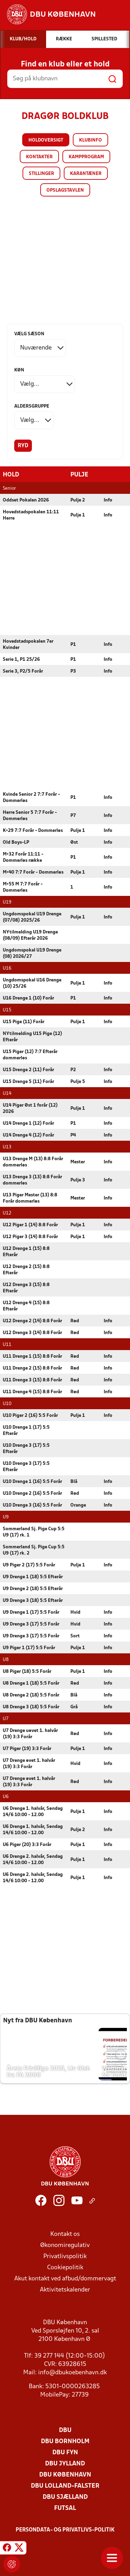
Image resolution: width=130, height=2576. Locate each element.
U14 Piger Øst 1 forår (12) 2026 (30, 1108)
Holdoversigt (45, 140)
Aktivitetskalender (65, 2290)
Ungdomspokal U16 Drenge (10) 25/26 (32, 983)
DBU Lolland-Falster (65, 2486)
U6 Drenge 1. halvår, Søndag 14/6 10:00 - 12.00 (33, 1811)
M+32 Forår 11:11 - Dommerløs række (23, 857)
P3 (73, 671)
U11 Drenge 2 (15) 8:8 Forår (32, 1368)
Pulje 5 (77, 1081)
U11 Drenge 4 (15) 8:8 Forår (32, 1391)
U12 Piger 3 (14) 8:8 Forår (30, 1236)
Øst (74, 842)
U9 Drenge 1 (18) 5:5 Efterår (33, 1576)
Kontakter (39, 157)
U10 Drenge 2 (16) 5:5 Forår (32, 1493)
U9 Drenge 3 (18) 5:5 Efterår (33, 1600)
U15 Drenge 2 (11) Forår (28, 1069)
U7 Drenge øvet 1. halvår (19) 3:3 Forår (29, 1763)
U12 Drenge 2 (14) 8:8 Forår (32, 1320)
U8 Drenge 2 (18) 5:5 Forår (31, 1695)
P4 (73, 1135)
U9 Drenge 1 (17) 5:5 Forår (31, 1612)
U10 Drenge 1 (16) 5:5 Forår (32, 1481)
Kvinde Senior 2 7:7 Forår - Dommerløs (31, 797)
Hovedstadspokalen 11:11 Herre (31, 514)
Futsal (65, 2508)
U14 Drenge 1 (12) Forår (28, 1123)
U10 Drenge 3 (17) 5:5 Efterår (26, 1448)
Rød (74, 1320)
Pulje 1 (77, 515)
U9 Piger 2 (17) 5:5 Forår (29, 1565)
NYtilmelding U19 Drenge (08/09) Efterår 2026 (30, 935)
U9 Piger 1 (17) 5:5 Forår (29, 1647)
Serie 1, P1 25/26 (21, 659)
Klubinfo (90, 140)
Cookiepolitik (65, 2267)
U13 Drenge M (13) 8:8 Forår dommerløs (33, 1161)
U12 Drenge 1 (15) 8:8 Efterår (26, 1251)
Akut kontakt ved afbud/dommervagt (65, 2278)
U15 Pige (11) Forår (23, 1021)
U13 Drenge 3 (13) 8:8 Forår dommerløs (32, 1179)
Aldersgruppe (31, 406)
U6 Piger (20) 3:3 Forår (27, 1844)
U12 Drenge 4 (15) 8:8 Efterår (26, 1305)
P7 (73, 815)
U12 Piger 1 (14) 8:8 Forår (30, 1224)
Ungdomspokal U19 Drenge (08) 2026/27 (32, 953)
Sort (75, 1636)
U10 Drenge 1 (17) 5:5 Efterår (26, 1430)
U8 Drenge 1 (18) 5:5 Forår (31, 1683)
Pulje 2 (77, 500)
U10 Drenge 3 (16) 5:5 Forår (32, 1505)
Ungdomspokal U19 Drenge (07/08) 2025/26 (32, 917)
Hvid (75, 1612)
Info (108, 500)
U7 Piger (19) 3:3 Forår (27, 1748)
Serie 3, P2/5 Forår (23, 671)
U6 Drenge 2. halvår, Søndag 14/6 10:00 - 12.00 (33, 1859)
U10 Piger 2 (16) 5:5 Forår (30, 1415)
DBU (65, 2430)
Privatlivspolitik (65, 2256)
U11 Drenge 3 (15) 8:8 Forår (32, 1380)
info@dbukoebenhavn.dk (72, 2372)
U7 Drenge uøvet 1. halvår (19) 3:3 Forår (30, 1733)
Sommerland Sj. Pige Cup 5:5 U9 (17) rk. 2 (33, 1549)
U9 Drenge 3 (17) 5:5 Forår (31, 1624)
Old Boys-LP (16, 842)
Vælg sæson (29, 334)
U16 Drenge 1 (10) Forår (28, 998)
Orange (78, 1505)
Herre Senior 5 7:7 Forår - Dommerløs (30, 815)
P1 (73, 644)
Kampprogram (86, 157)
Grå (74, 1706)
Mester (77, 1161)
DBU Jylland (65, 2463)
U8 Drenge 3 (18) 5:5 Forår (31, 1706)
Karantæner (86, 173)
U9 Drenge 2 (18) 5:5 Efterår (33, 1588)
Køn (19, 370)
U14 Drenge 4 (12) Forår (28, 1135)
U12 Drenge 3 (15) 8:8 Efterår (26, 1287)
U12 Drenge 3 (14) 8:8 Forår (32, 1332)
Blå (73, 1481)
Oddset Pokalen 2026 (26, 500)
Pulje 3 (77, 1180)
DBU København (65, 2475)
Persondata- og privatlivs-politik (65, 2529)
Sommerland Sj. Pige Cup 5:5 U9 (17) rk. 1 (33, 1531)
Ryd (23, 445)
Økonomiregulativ (65, 2245)
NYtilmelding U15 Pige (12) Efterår (32, 1036)
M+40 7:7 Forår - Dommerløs (33, 872)
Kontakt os (65, 2234)
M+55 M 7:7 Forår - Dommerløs (23, 887)
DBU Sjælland (65, 2497)
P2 (73, 1069)
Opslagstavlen (65, 190)
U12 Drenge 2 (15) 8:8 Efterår (26, 1269)
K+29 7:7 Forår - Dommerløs (33, 830)
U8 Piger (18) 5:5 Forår (27, 1671)
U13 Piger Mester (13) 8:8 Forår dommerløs (30, 1198)
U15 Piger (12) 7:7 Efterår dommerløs (30, 1054)
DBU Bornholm (65, 2441)
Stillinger (41, 173)
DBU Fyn (65, 2452)
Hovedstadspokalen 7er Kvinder (28, 644)
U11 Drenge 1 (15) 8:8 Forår (32, 1356)
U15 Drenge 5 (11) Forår (28, 1081)
